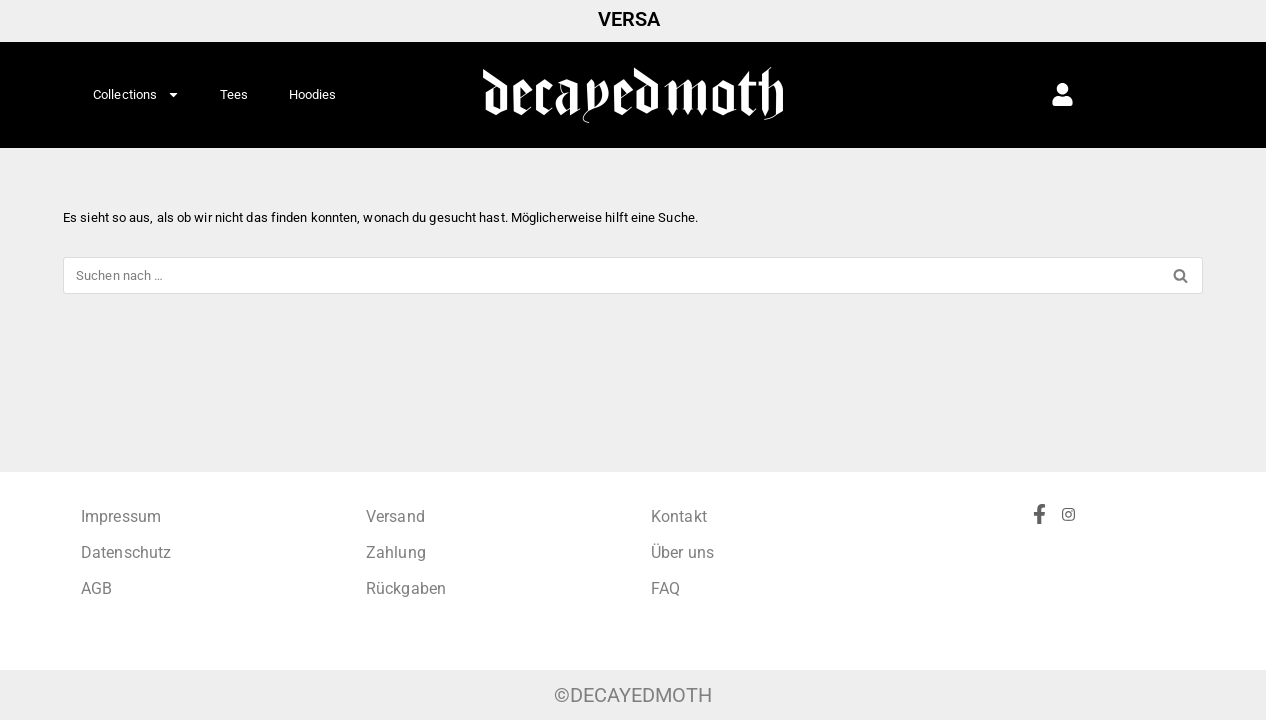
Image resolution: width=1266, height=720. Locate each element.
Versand (395, 516)
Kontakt (679, 516)
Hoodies (313, 94)
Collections (136, 94)
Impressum (121, 516)
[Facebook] (1046, 571)
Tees (234, 94)
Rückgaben (406, 588)
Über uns (682, 552)
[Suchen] (610, 275)
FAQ (665, 588)
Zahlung (396, 552)
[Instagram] (1075, 571)
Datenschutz (126, 552)
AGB (96, 588)
